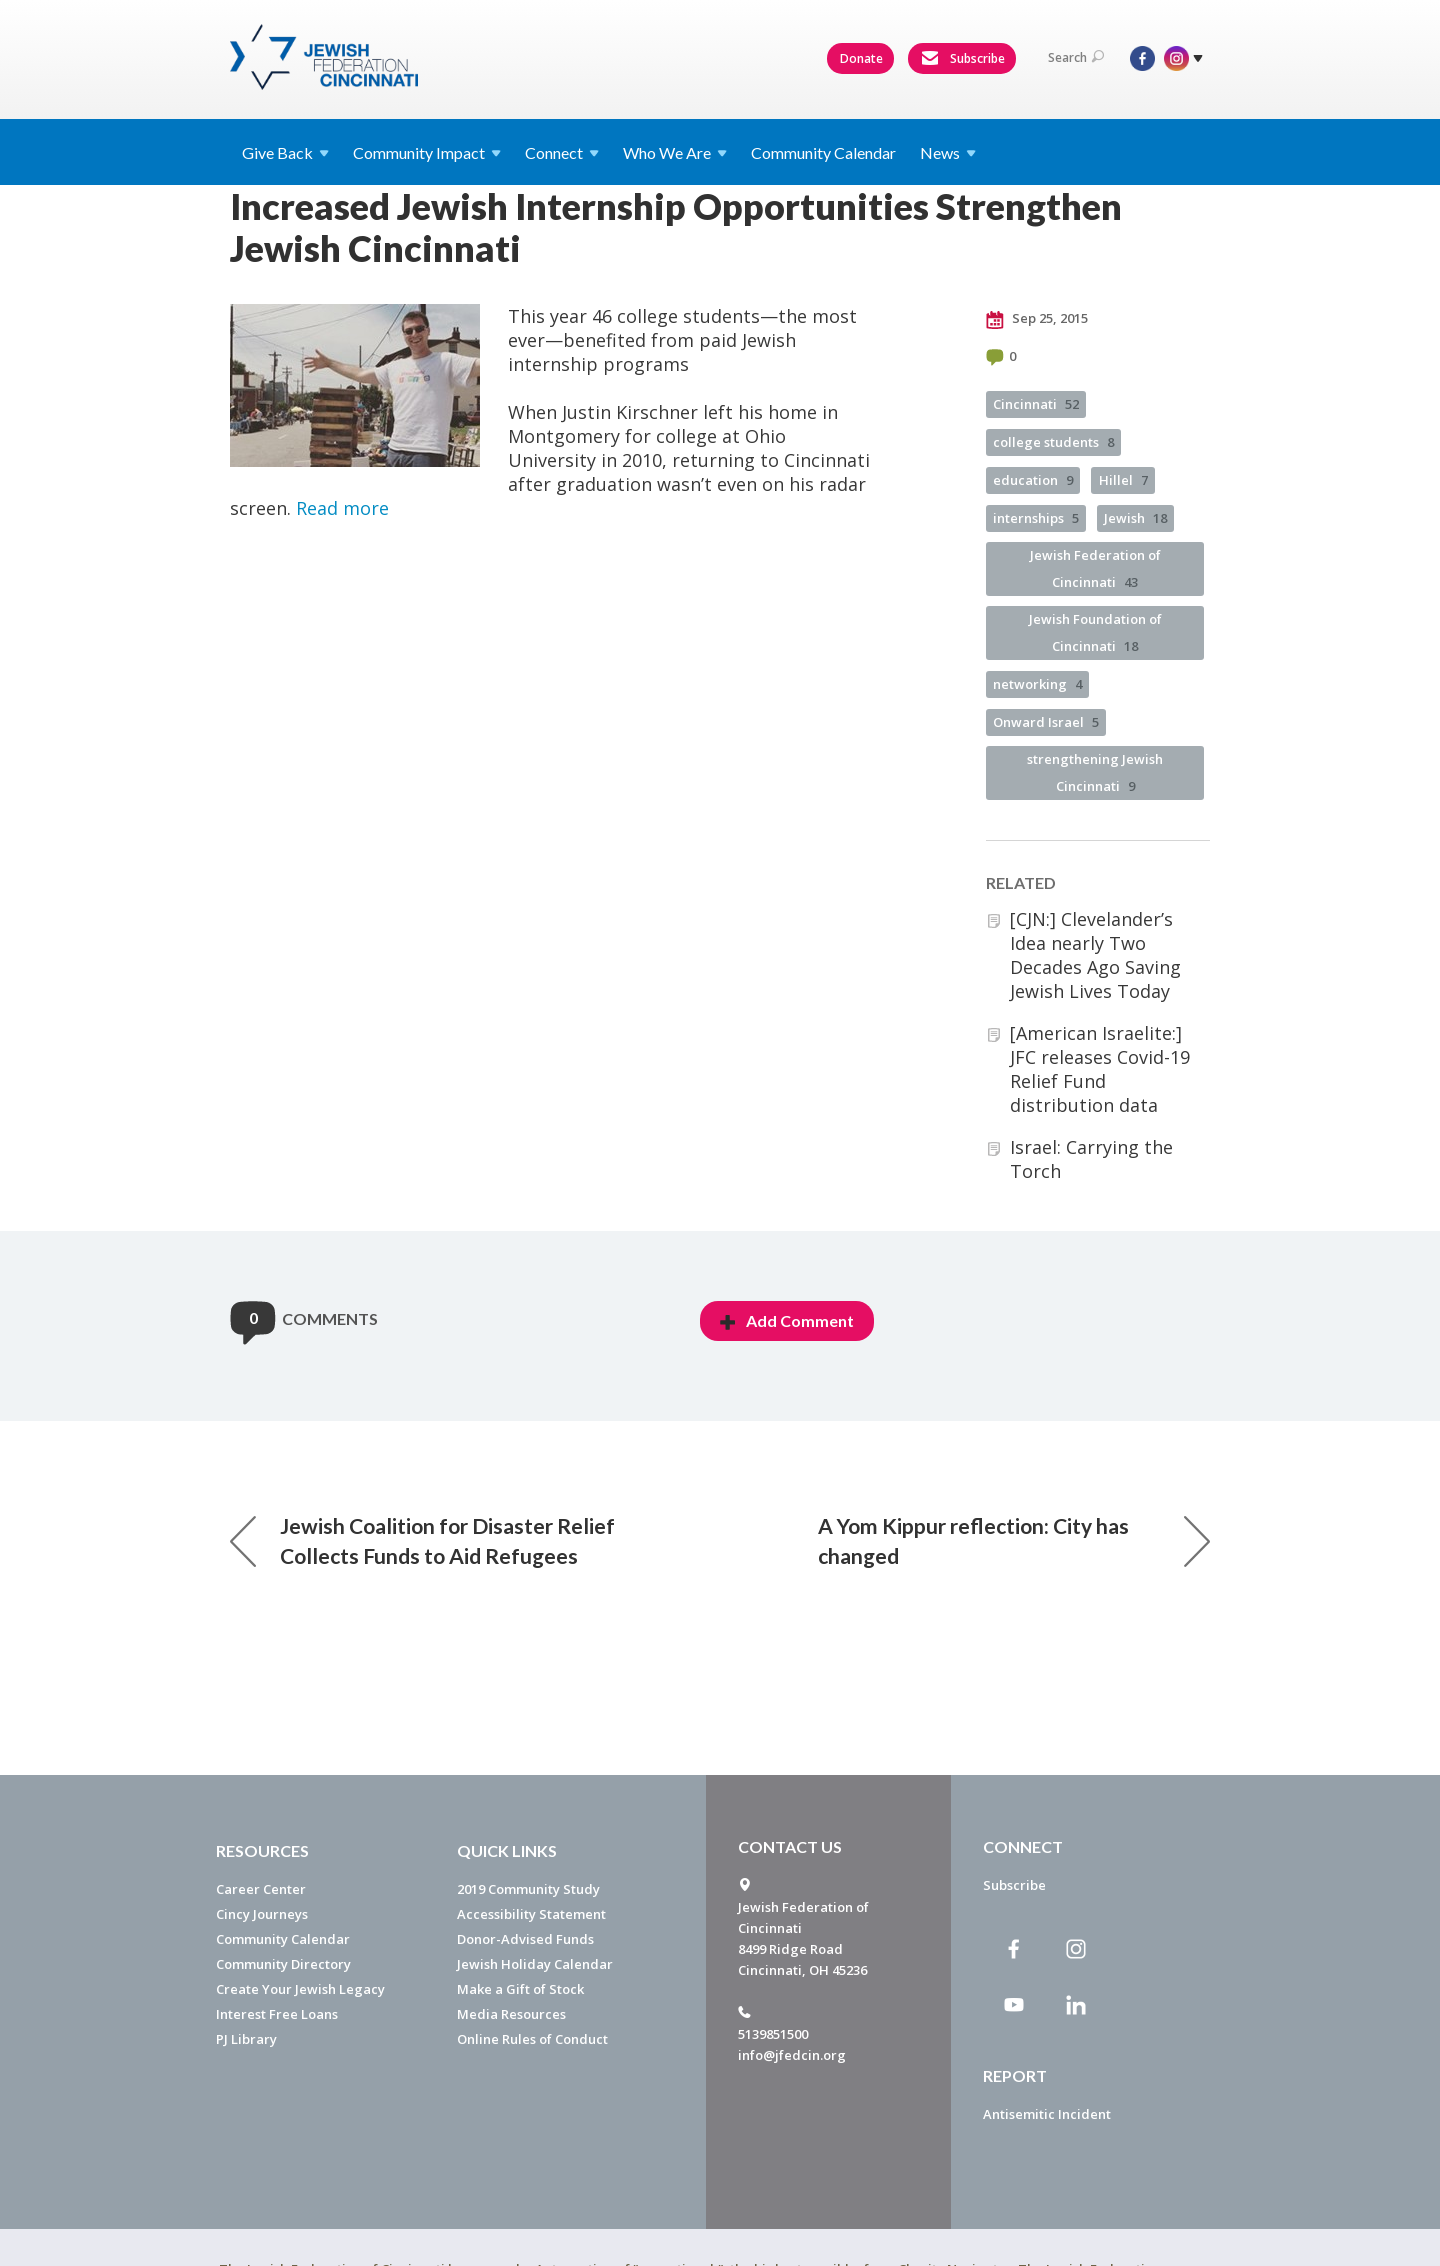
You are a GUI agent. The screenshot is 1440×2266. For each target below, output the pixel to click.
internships (1036, 518)
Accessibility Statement (531, 1914)
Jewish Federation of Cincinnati (1095, 568)
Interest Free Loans (277, 2014)
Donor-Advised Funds (525, 1939)
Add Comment (787, 1320)
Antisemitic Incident (1047, 2114)
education (1033, 480)
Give (285, 152)
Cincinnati (1036, 404)
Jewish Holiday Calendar (535, 1964)
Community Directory (283, 1964)
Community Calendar (823, 152)
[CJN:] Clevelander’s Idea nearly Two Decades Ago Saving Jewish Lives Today (1095, 955)
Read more (342, 508)
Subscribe (963, 59)
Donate (861, 58)
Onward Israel (1046, 722)
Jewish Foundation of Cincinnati (1095, 632)
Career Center (261, 1889)
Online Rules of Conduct (532, 2039)
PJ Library (246, 2039)
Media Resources (511, 2014)
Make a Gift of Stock (520, 1989)
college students (1053, 442)
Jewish (1135, 518)
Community (427, 152)
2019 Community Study (528, 1889)
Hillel (1123, 480)
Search (1076, 57)
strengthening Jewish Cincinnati (1095, 772)
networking (1037, 684)
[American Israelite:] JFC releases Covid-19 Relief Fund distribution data (1100, 1069)
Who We (675, 152)
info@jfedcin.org (792, 2055)
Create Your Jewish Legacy (300, 1989)
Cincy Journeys (262, 1914)
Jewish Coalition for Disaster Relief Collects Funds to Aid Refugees (422, 1540)
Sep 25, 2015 (1037, 319)
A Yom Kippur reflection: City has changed (1014, 1540)
